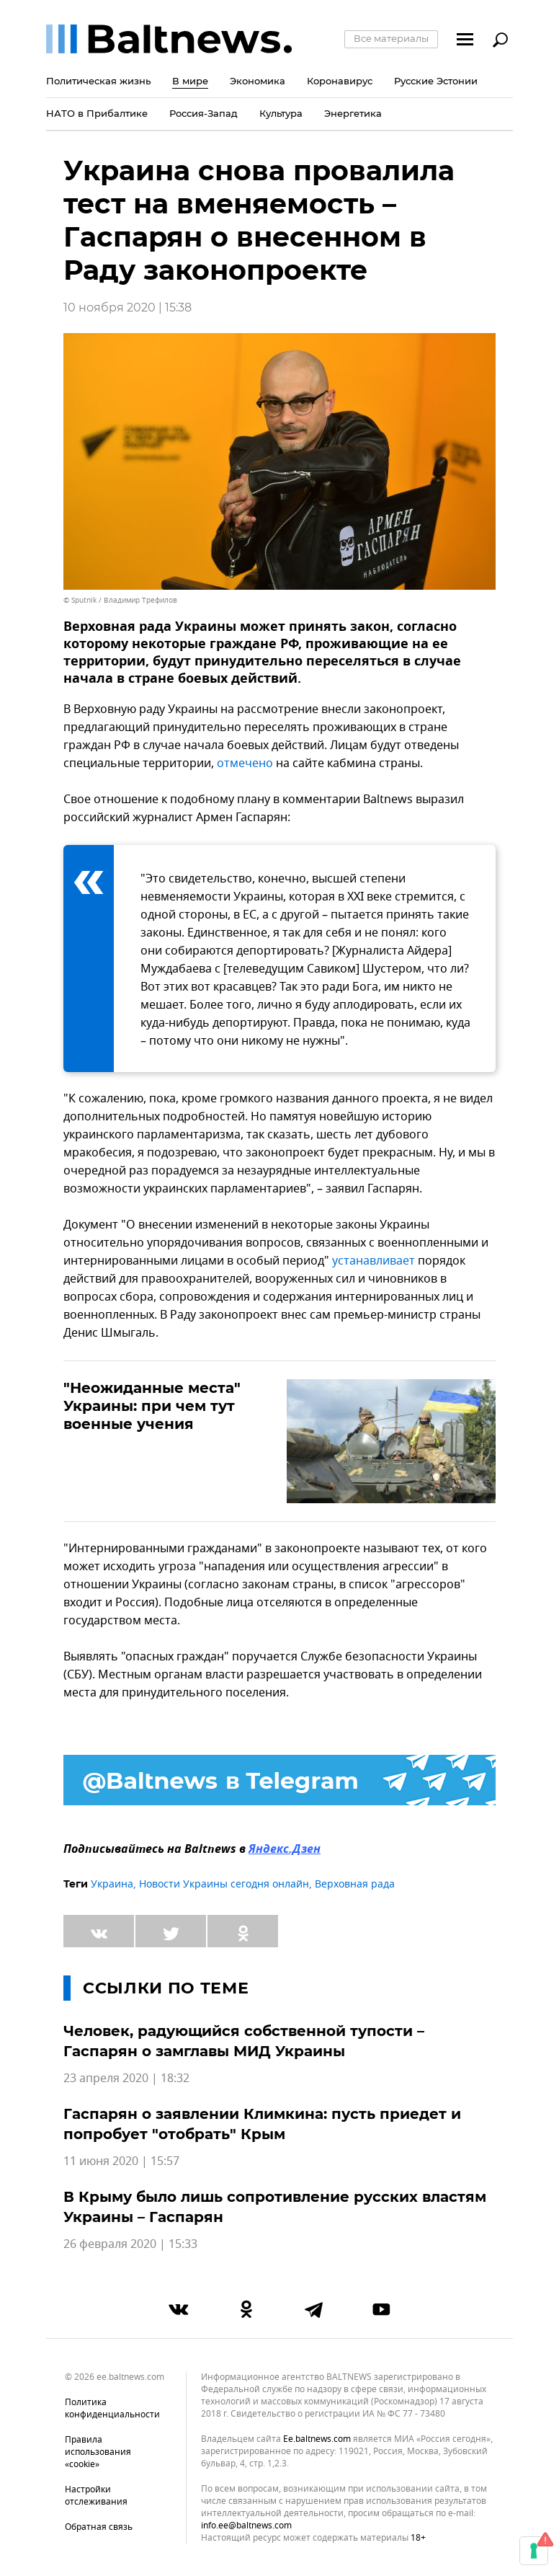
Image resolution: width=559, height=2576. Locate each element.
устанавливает (373, 1261)
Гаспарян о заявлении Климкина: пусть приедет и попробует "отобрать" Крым (262, 2124)
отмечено (245, 763)
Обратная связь (99, 2526)
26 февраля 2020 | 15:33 (130, 2244)
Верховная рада (355, 1884)
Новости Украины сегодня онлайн (224, 1884)
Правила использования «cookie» (98, 2452)
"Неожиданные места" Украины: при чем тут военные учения (152, 1406)
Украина (112, 1884)
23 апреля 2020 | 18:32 (126, 2078)
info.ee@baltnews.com (246, 2525)
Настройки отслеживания (96, 2495)
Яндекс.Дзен (285, 1850)
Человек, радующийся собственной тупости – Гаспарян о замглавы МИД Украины (243, 2041)
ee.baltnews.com (317, 2439)
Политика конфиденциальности (112, 2408)
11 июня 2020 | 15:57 (121, 2161)
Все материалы (391, 38)
